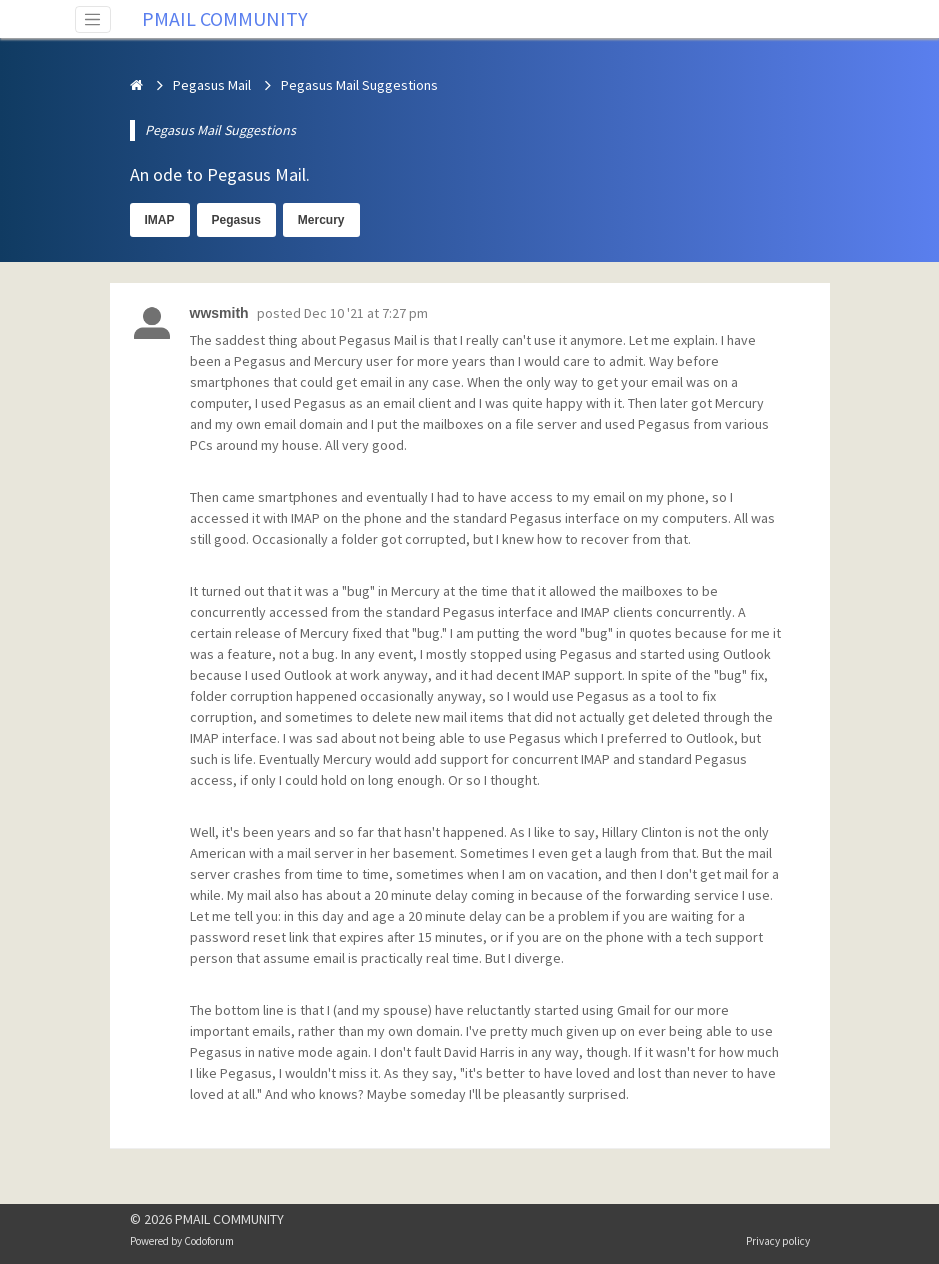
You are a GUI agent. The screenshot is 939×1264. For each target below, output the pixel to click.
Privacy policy (778, 1241)
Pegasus (236, 220)
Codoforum (209, 1241)
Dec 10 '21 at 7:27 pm (366, 313)
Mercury (321, 220)
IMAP (160, 220)
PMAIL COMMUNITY (225, 18)
